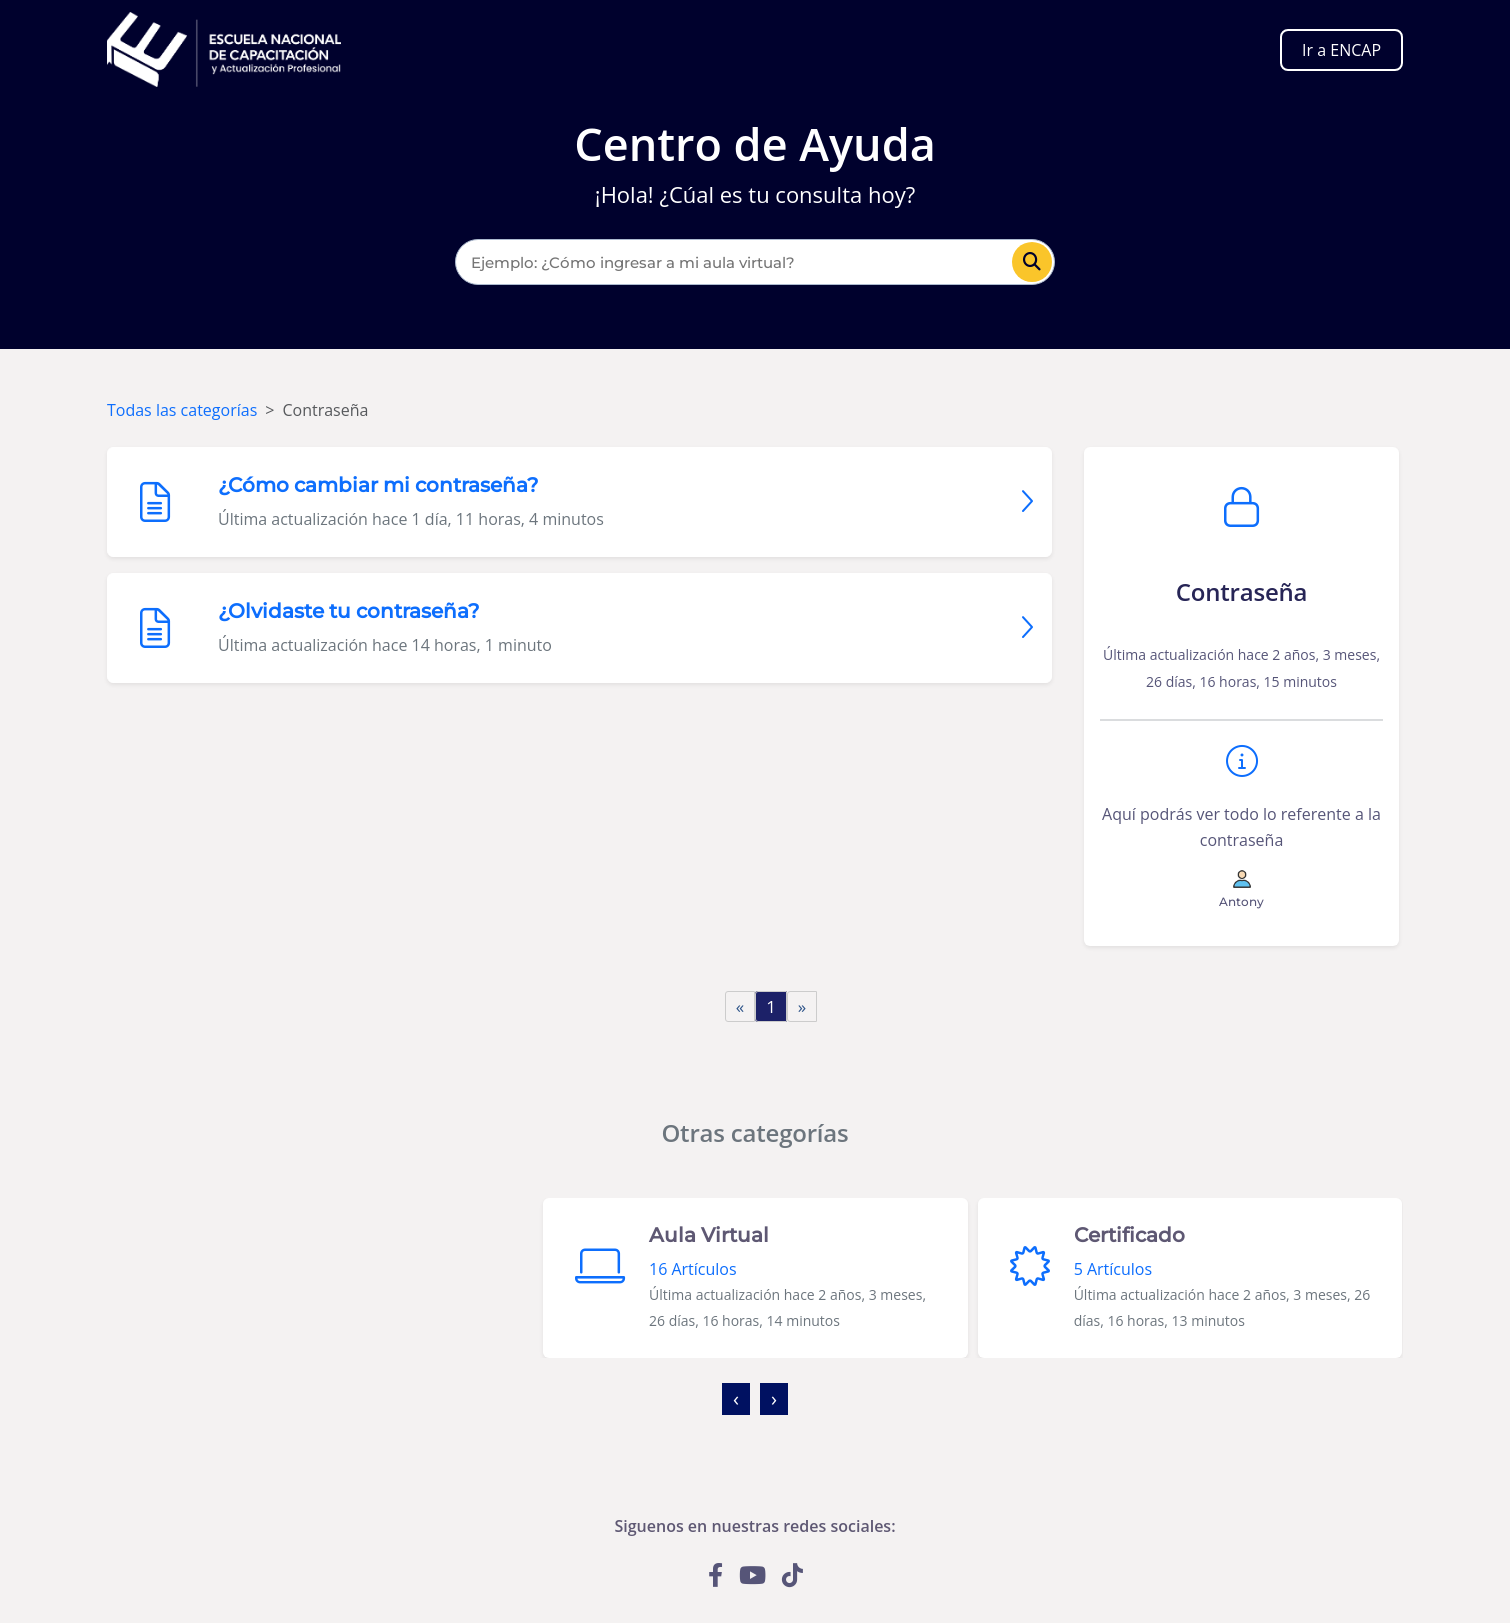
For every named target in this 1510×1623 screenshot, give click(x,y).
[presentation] (736, 1399)
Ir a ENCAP (1341, 50)
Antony (1241, 901)
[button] (750, 1434)
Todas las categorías (182, 410)
